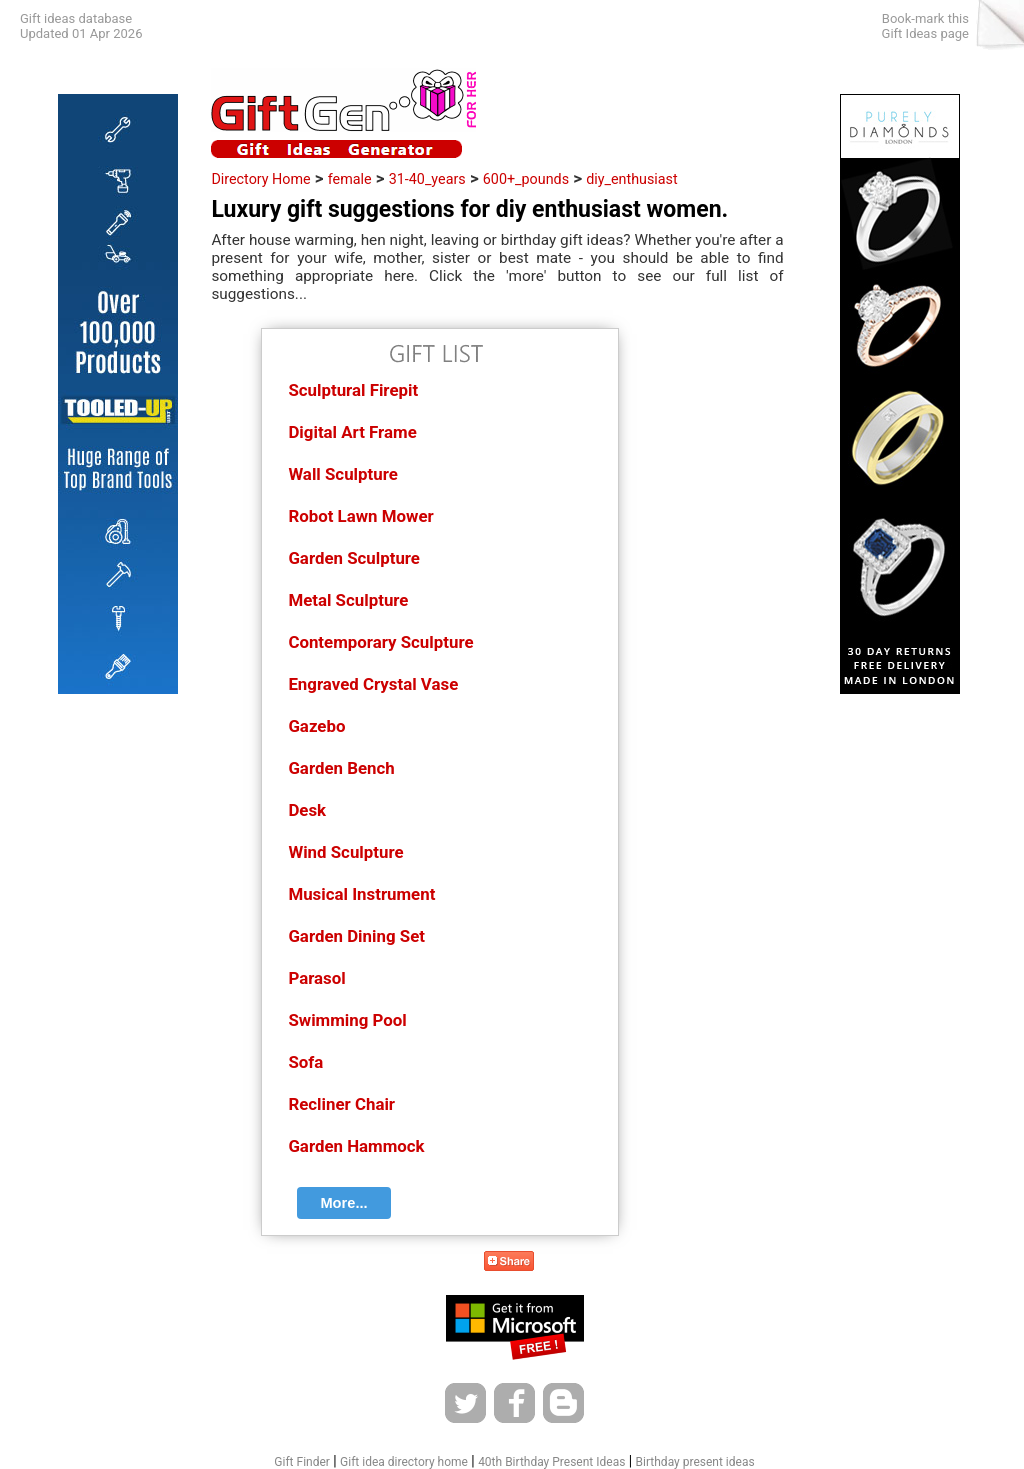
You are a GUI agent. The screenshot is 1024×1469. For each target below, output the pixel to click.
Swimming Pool (347, 1020)
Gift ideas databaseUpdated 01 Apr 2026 (81, 26)
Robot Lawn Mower (360, 516)
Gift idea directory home (404, 1462)
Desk (307, 810)
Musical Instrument (361, 894)
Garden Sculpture (354, 558)
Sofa (305, 1062)
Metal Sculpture (348, 600)
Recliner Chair (341, 1104)
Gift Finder (302, 1462)
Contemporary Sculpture (380, 642)
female (350, 179)
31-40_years (427, 179)
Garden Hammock (356, 1146)
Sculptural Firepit (353, 390)
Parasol (316, 978)
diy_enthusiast (632, 179)
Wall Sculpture (342, 474)
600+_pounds (526, 179)
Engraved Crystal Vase (373, 684)
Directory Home (260, 179)
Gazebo (316, 726)
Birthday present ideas (695, 1462)
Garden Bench (341, 768)
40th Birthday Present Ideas (551, 1462)
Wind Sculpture (345, 852)
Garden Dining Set (356, 936)
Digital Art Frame (352, 432)
